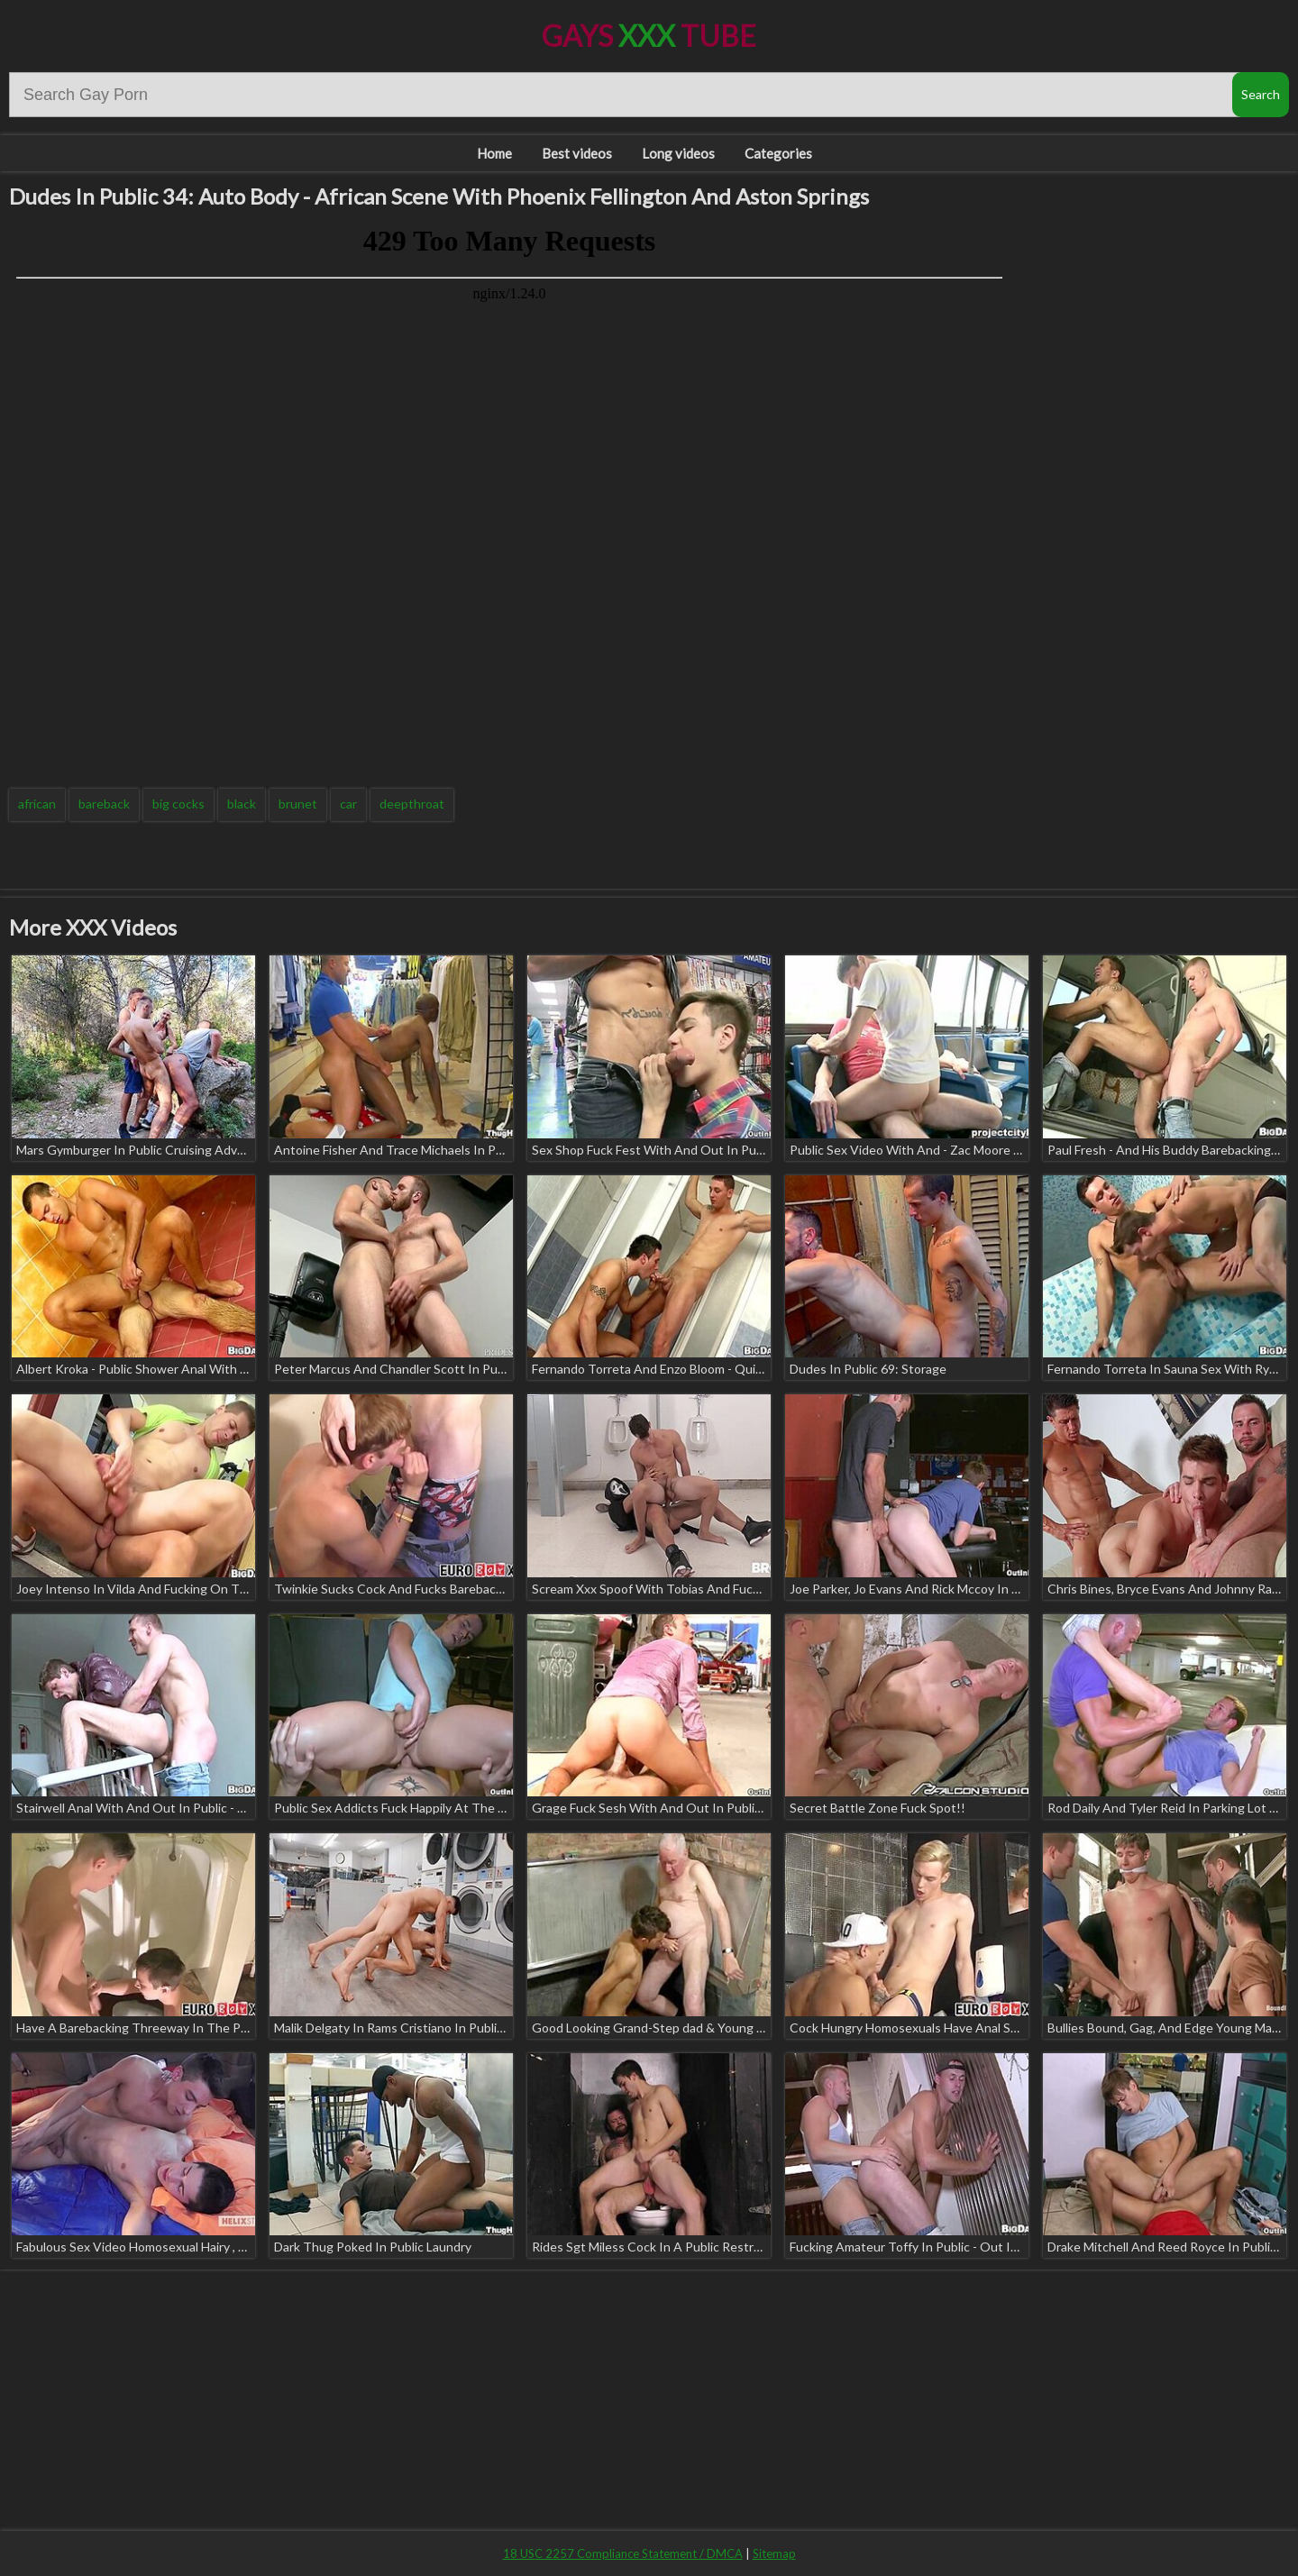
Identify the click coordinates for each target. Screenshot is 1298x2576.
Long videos (678, 153)
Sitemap (774, 2553)
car (348, 803)
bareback (104, 803)
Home (494, 153)
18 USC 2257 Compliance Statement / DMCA (623, 2553)
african (37, 803)
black (241, 803)
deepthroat (411, 803)
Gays (649, 35)
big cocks (178, 803)
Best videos (577, 153)
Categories (778, 153)
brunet (298, 803)
